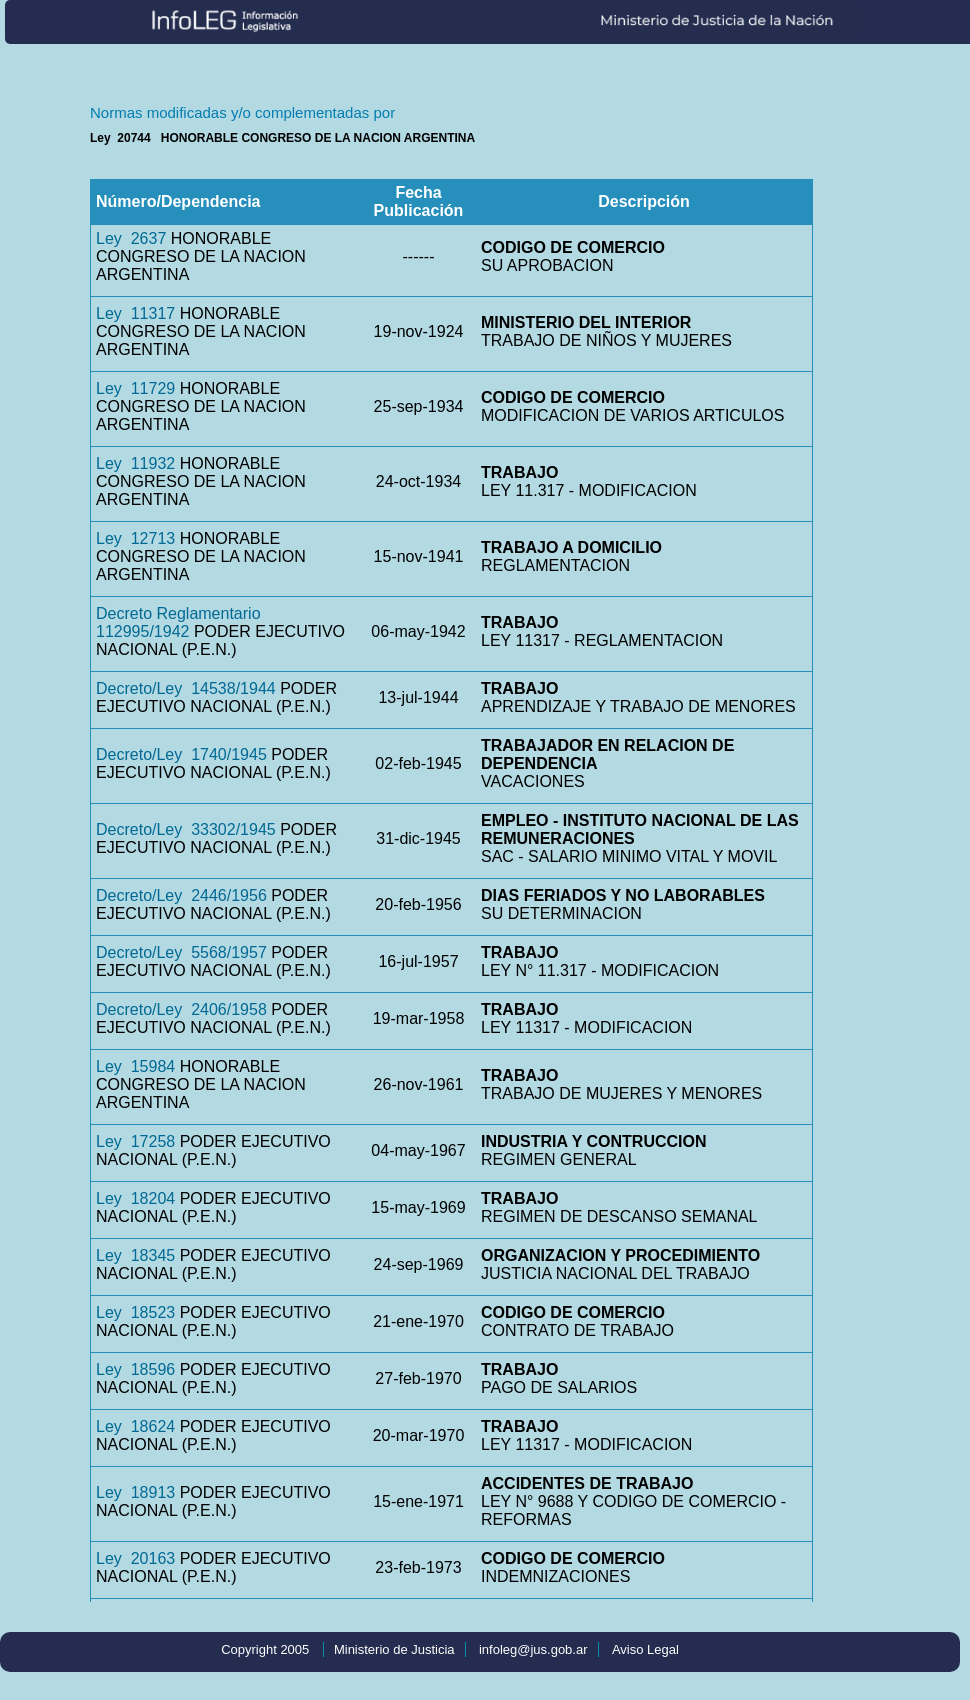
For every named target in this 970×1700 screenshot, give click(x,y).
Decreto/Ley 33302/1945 (186, 829)
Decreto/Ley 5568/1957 (181, 952)
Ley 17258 (135, 1141)
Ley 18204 (135, 1198)
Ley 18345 (135, 1255)
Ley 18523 (135, 1312)
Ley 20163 (135, 1558)
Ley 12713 (135, 538)
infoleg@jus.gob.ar (533, 1649)
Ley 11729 (135, 388)
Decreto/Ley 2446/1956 (181, 895)
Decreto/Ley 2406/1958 (181, 1009)
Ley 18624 (135, 1426)
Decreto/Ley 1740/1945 (181, 754)
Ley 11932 (135, 463)
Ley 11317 (135, 313)
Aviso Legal (645, 1649)
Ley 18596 (135, 1369)
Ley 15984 (135, 1066)
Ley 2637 (131, 238)
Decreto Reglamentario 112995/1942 (178, 622)
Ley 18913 (135, 1492)
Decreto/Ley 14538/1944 (186, 688)
